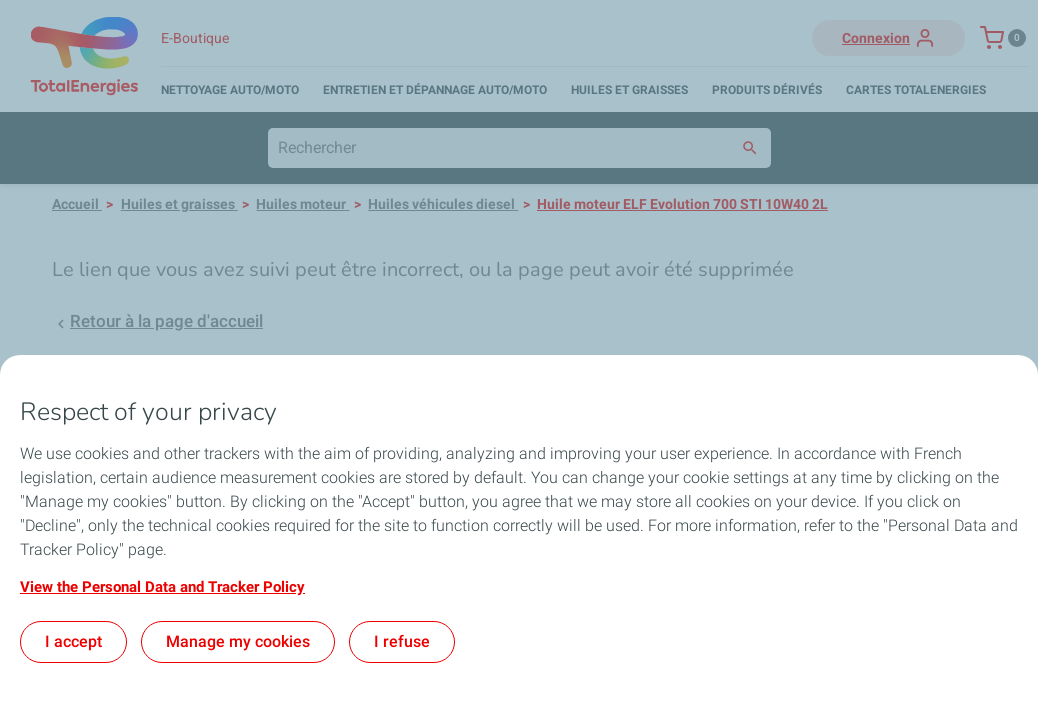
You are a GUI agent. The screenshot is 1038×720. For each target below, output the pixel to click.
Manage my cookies (238, 641)
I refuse (402, 641)
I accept (73, 641)
